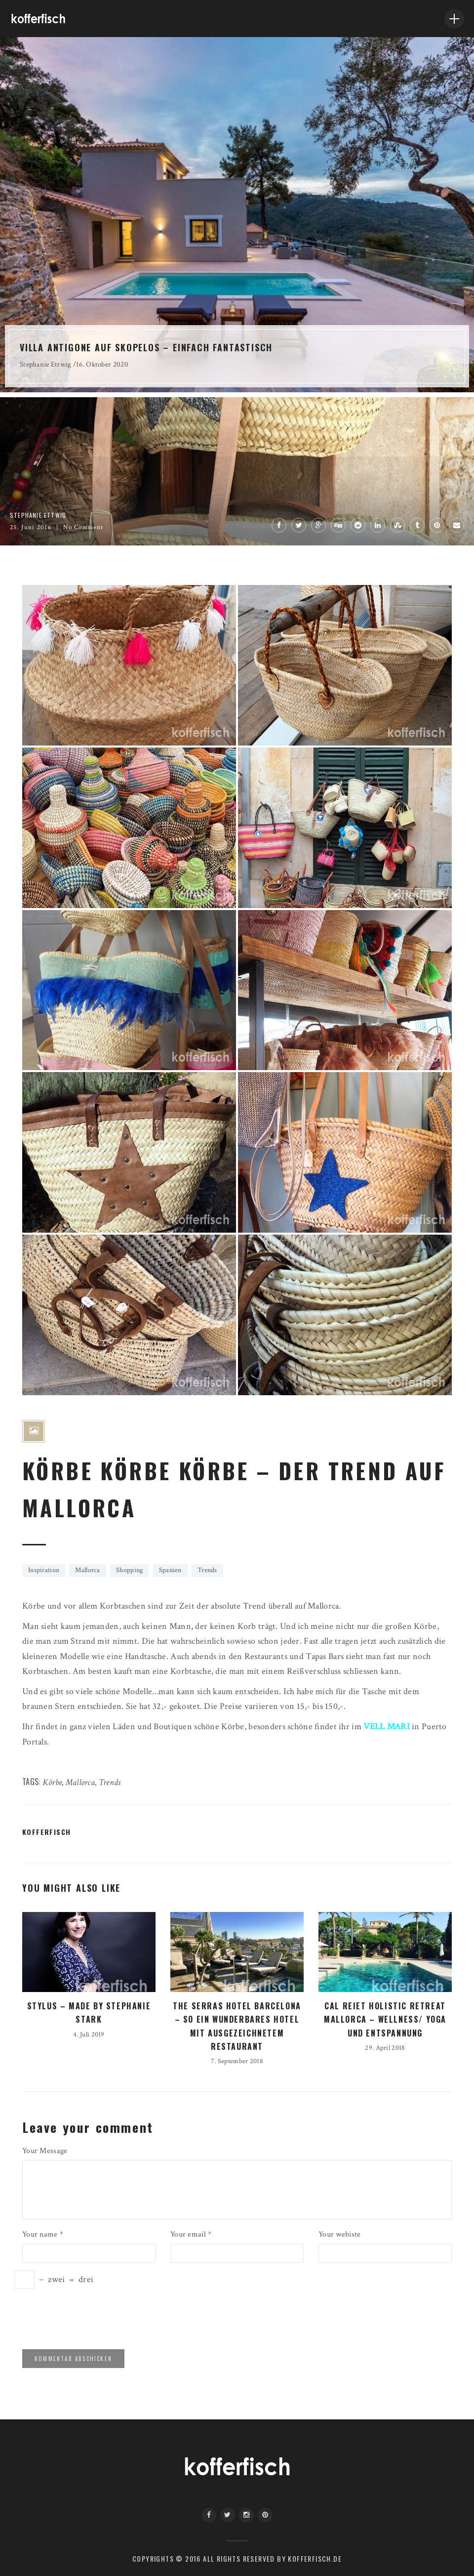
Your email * (190, 2234)
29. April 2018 (385, 2047)
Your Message (44, 2151)
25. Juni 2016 (30, 527)
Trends (207, 1570)
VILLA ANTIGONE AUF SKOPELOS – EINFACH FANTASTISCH (146, 347)
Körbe (52, 1782)
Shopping (129, 1570)
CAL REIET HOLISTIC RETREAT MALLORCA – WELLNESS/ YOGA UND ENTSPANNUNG (385, 2019)
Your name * (42, 2234)
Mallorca (87, 1570)
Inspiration (43, 1570)
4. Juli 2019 (88, 2034)
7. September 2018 (237, 2061)
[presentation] (90, 2318)
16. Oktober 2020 (102, 364)
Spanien (170, 1570)
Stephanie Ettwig (46, 364)
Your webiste (339, 2234)
